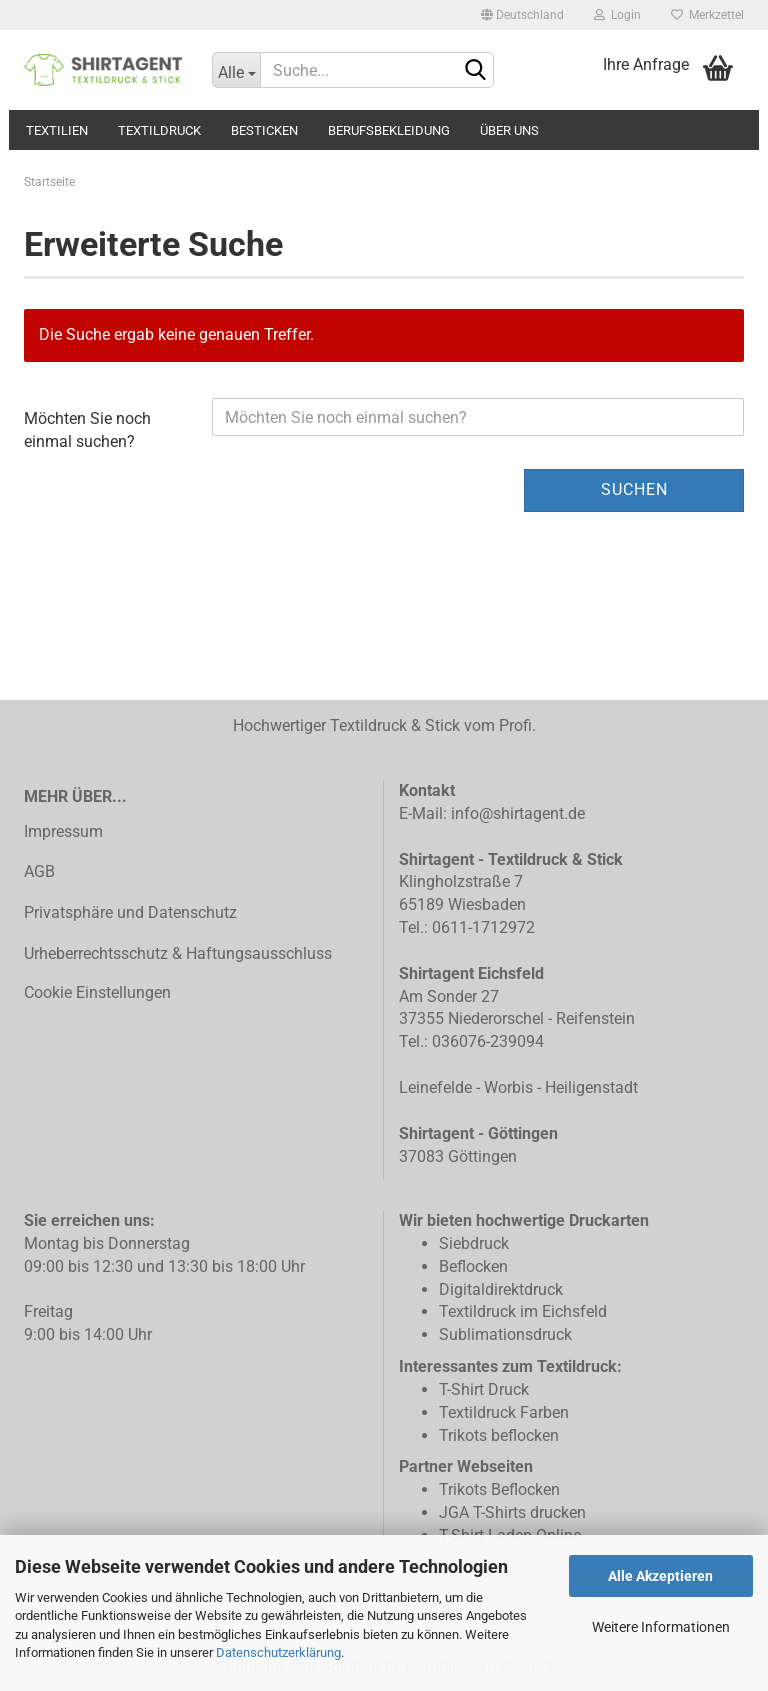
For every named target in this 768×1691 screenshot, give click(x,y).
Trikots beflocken (499, 1435)
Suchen (634, 489)
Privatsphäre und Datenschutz (130, 912)
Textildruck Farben (504, 1412)
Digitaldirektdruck (501, 1289)
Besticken (264, 130)
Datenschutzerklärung (278, 1652)
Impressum (63, 831)
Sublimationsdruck (505, 1334)
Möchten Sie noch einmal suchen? (87, 430)
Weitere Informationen (661, 1627)
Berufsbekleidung (389, 130)
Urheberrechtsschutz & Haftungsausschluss (178, 953)
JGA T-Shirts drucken (512, 1512)
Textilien (57, 130)
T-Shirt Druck (484, 1389)
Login (617, 15)
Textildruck (159, 130)
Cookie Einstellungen (97, 992)
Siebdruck (474, 1243)
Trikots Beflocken (499, 1489)
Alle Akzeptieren (660, 1576)
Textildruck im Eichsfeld (523, 1311)
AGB (39, 871)
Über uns (509, 130)
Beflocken (473, 1266)
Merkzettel (707, 15)
